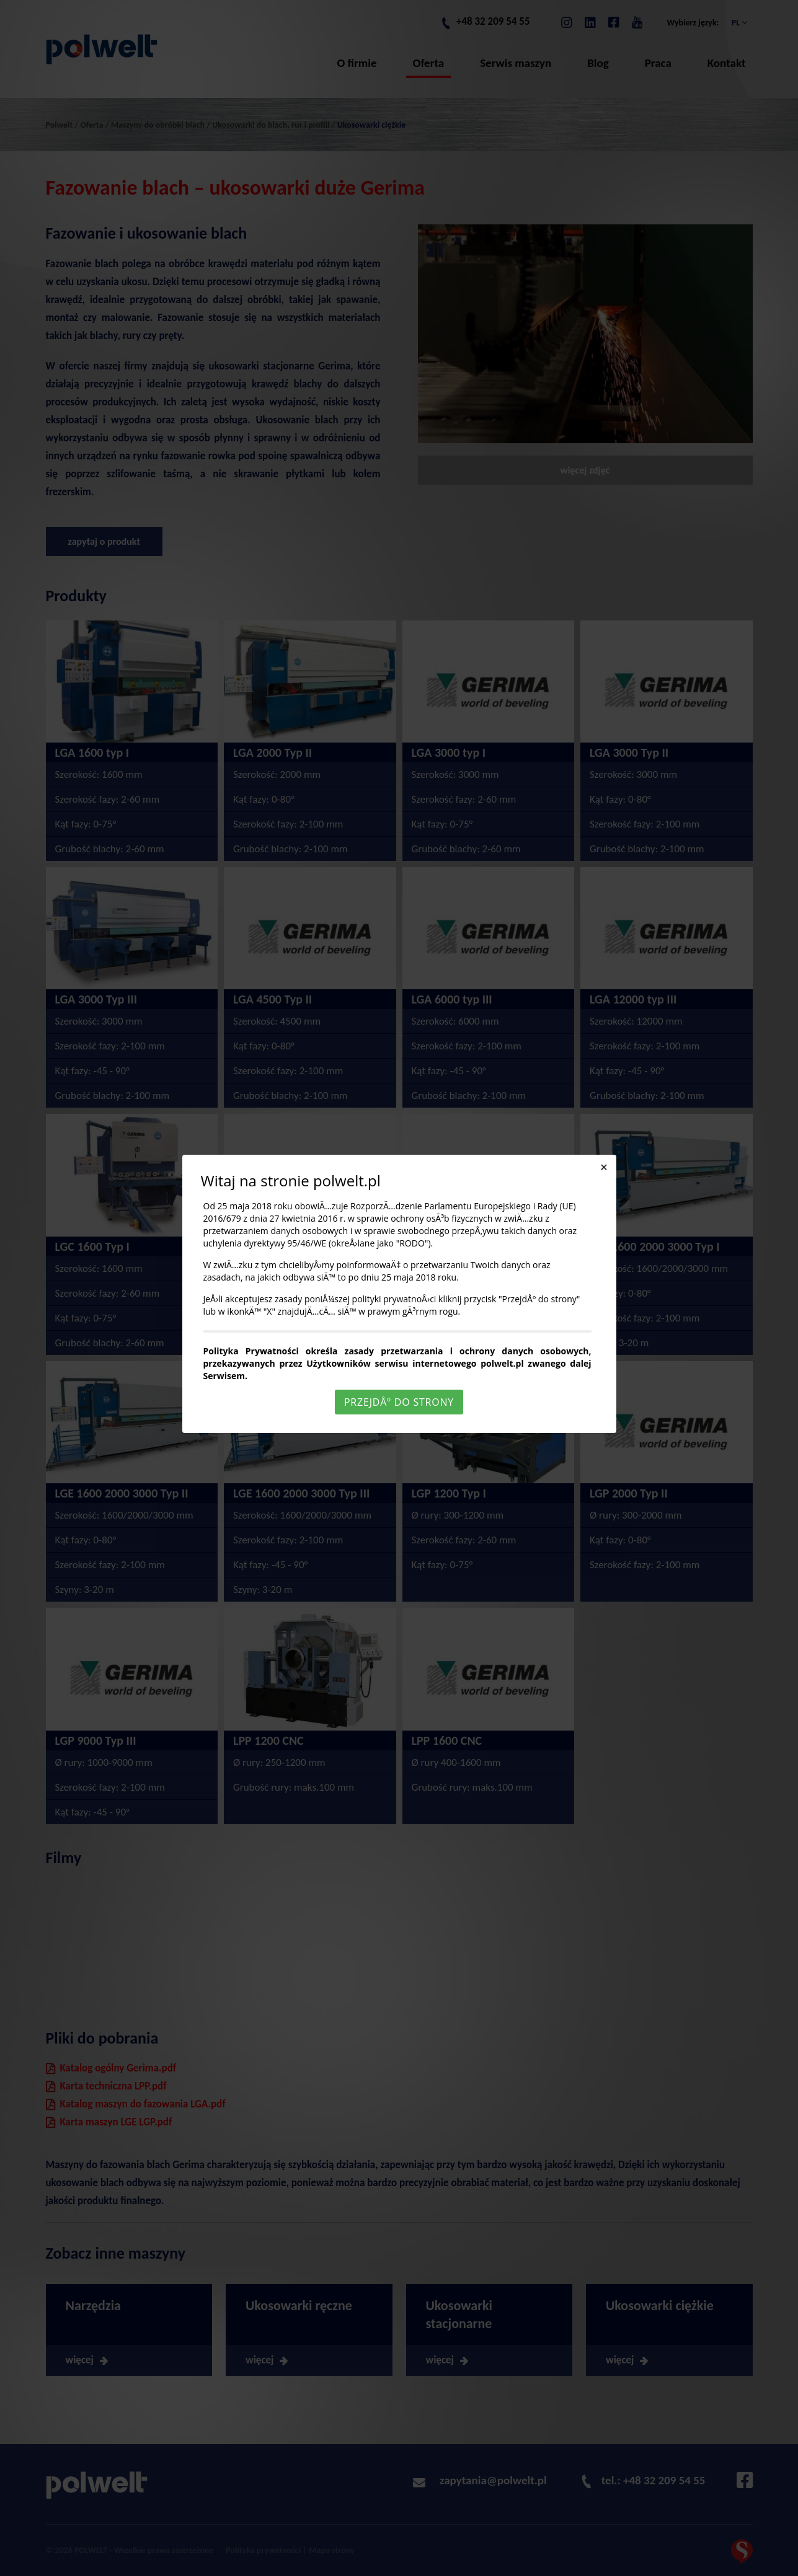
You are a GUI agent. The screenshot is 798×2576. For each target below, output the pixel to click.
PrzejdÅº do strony (399, 1402)
